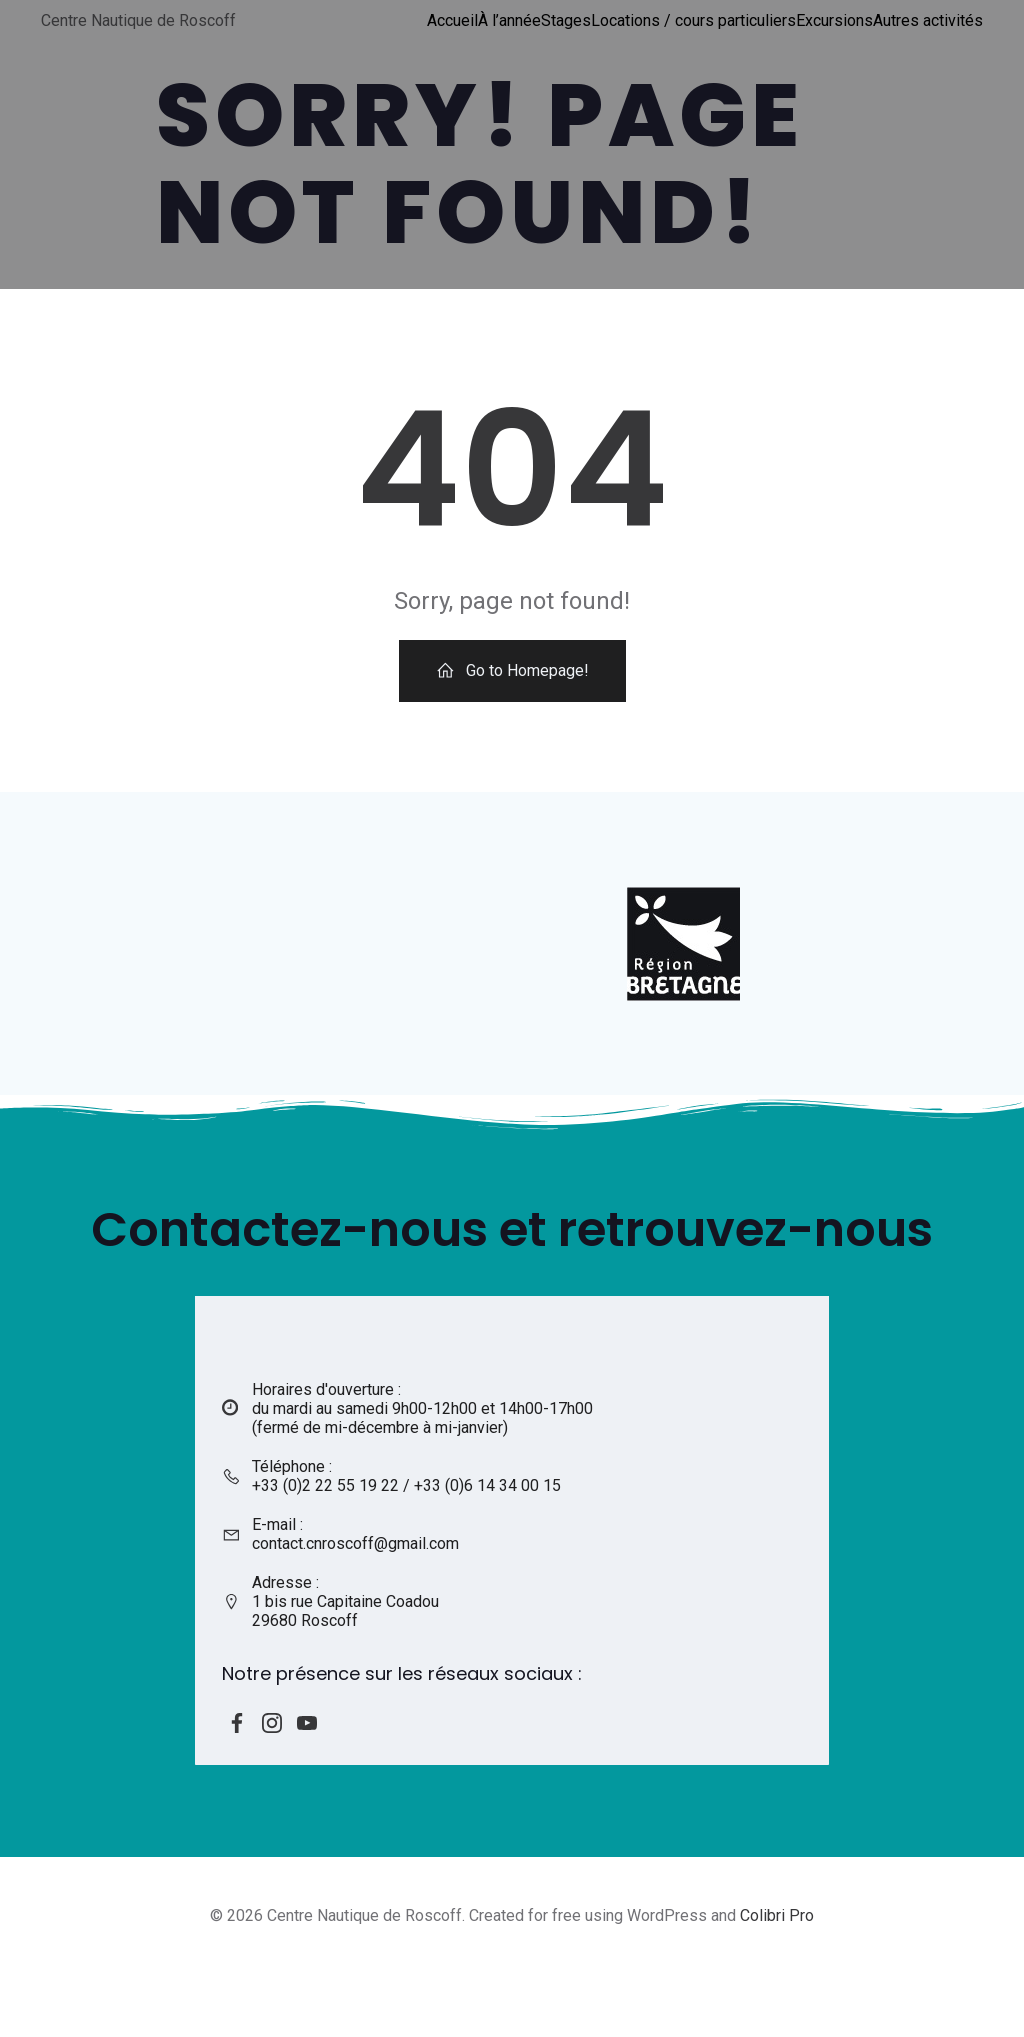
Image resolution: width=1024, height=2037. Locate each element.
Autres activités (929, 19)
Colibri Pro (777, 1977)
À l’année (510, 19)
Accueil (453, 19)
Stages (567, 19)
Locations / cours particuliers (694, 19)
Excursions (835, 19)
